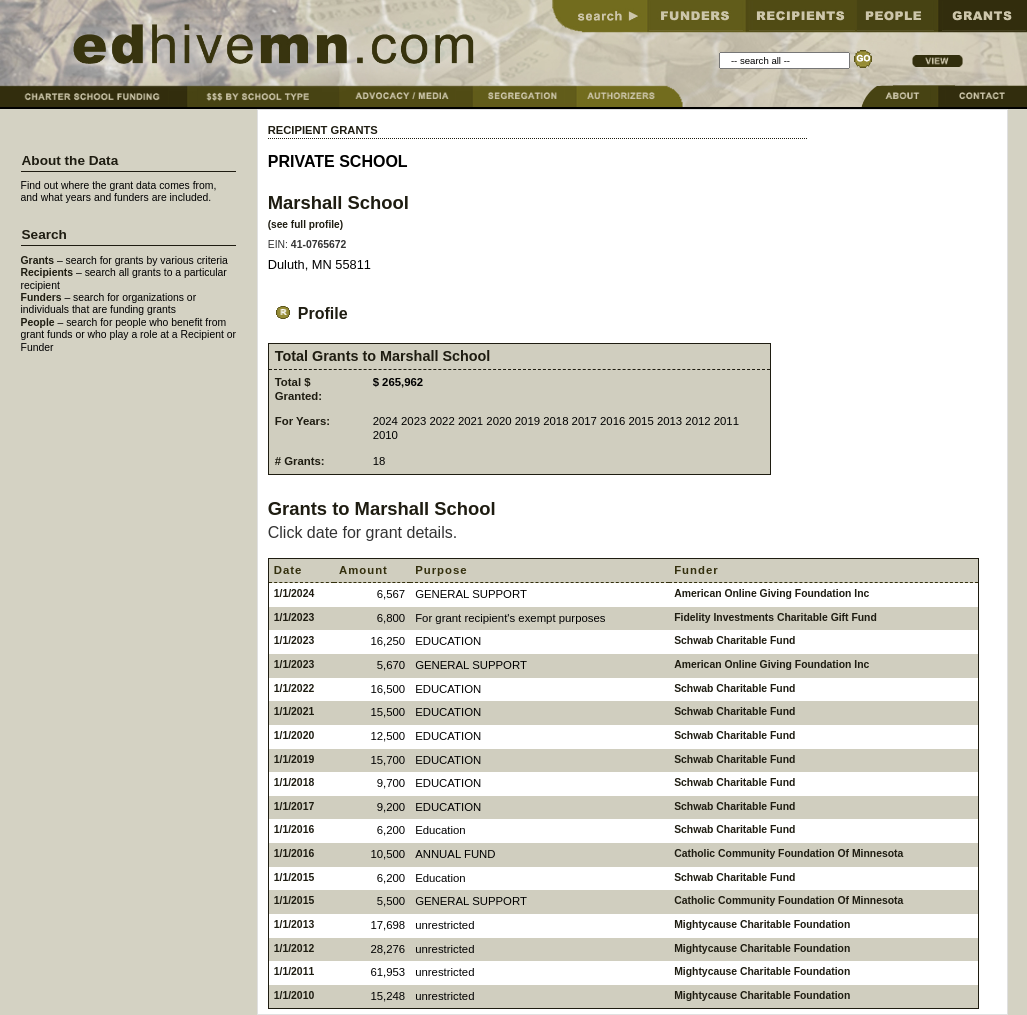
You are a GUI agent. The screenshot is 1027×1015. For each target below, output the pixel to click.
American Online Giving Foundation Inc (771, 593)
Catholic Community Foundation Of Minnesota (788, 853)
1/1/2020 (294, 735)
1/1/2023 (294, 617)
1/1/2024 (294, 593)
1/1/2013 (294, 924)
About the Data (70, 160)
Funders (41, 297)
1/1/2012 (294, 948)
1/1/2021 (294, 711)
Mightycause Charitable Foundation (762, 924)
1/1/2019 (294, 759)
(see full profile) (305, 224)
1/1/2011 (294, 971)
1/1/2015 (294, 877)
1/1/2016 (294, 829)
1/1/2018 (294, 782)
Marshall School (338, 202)
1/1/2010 (294, 995)
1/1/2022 (294, 688)
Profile (308, 313)
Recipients (47, 272)
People (38, 322)
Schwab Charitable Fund (734, 640)
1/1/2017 (294, 806)
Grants (38, 260)
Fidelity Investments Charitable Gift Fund (775, 617)
